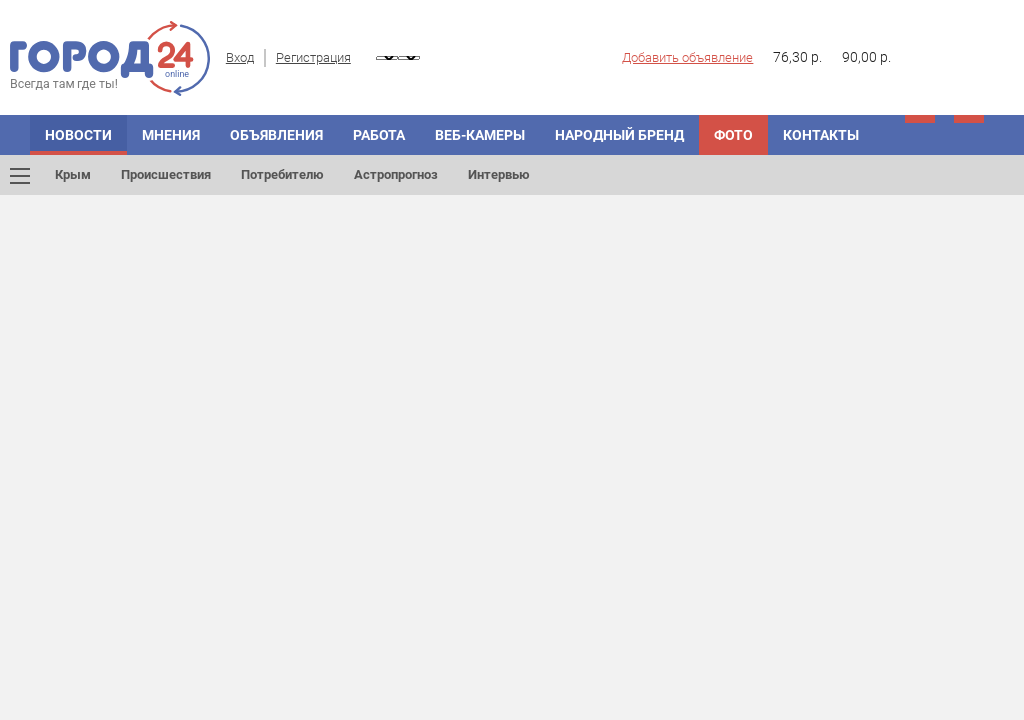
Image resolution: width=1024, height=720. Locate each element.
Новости (78, 135)
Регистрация (313, 57)
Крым (73, 174)
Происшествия (166, 174)
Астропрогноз (396, 174)
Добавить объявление (687, 57)
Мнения (171, 135)
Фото (733, 135)
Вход (240, 57)
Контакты (821, 135)
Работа (379, 135)
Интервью (499, 174)
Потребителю (282, 174)
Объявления (276, 135)
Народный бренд (619, 135)
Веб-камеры (480, 135)
